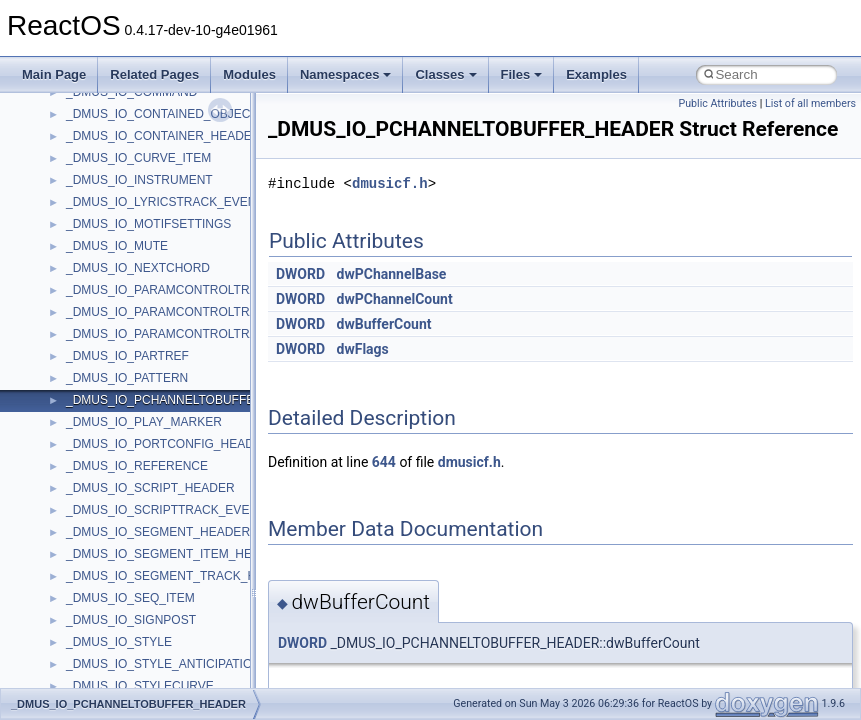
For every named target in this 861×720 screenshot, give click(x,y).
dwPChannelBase (392, 274)
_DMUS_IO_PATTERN (127, 378)
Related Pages (154, 74)
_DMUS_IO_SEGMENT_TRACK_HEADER (181, 576)
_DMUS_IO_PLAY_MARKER (144, 422)
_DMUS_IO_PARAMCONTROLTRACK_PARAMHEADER (219, 334)
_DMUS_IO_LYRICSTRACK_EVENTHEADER (190, 202)
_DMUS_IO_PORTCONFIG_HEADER (168, 444)
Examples (596, 74)
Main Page (54, 74)
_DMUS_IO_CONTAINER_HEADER (163, 136)
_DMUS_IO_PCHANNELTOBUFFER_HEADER (193, 400)
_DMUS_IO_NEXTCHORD (138, 268)
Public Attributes (717, 103)
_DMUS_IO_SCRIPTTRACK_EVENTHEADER (190, 510)
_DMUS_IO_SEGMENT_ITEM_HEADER (175, 554)
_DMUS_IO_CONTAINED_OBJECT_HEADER (190, 114)
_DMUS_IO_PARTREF (127, 356)
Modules (249, 74)
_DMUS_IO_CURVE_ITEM (138, 158)
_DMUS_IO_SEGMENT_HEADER (158, 532)
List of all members (810, 103)
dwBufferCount (384, 324)
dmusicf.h (390, 183)
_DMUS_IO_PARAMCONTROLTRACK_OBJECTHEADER (222, 312)
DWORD (300, 274)
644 (384, 462)
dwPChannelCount (395, 299)
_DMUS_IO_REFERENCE (137, 466)
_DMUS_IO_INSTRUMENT (139, 180)
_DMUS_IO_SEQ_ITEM (130, 598)
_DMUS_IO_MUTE (117, 246)
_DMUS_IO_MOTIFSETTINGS (148, 224)
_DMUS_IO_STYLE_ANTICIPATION (163, 664)
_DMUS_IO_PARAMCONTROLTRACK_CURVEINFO (208, 290)
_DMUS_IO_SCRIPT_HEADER (150, 488)
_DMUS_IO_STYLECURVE (140, 686)
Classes (445, 74)
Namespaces (346, 74)
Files (522, 74)
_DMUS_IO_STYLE (119, 642)
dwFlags (363, 349)
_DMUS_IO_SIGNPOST (131, 620)
